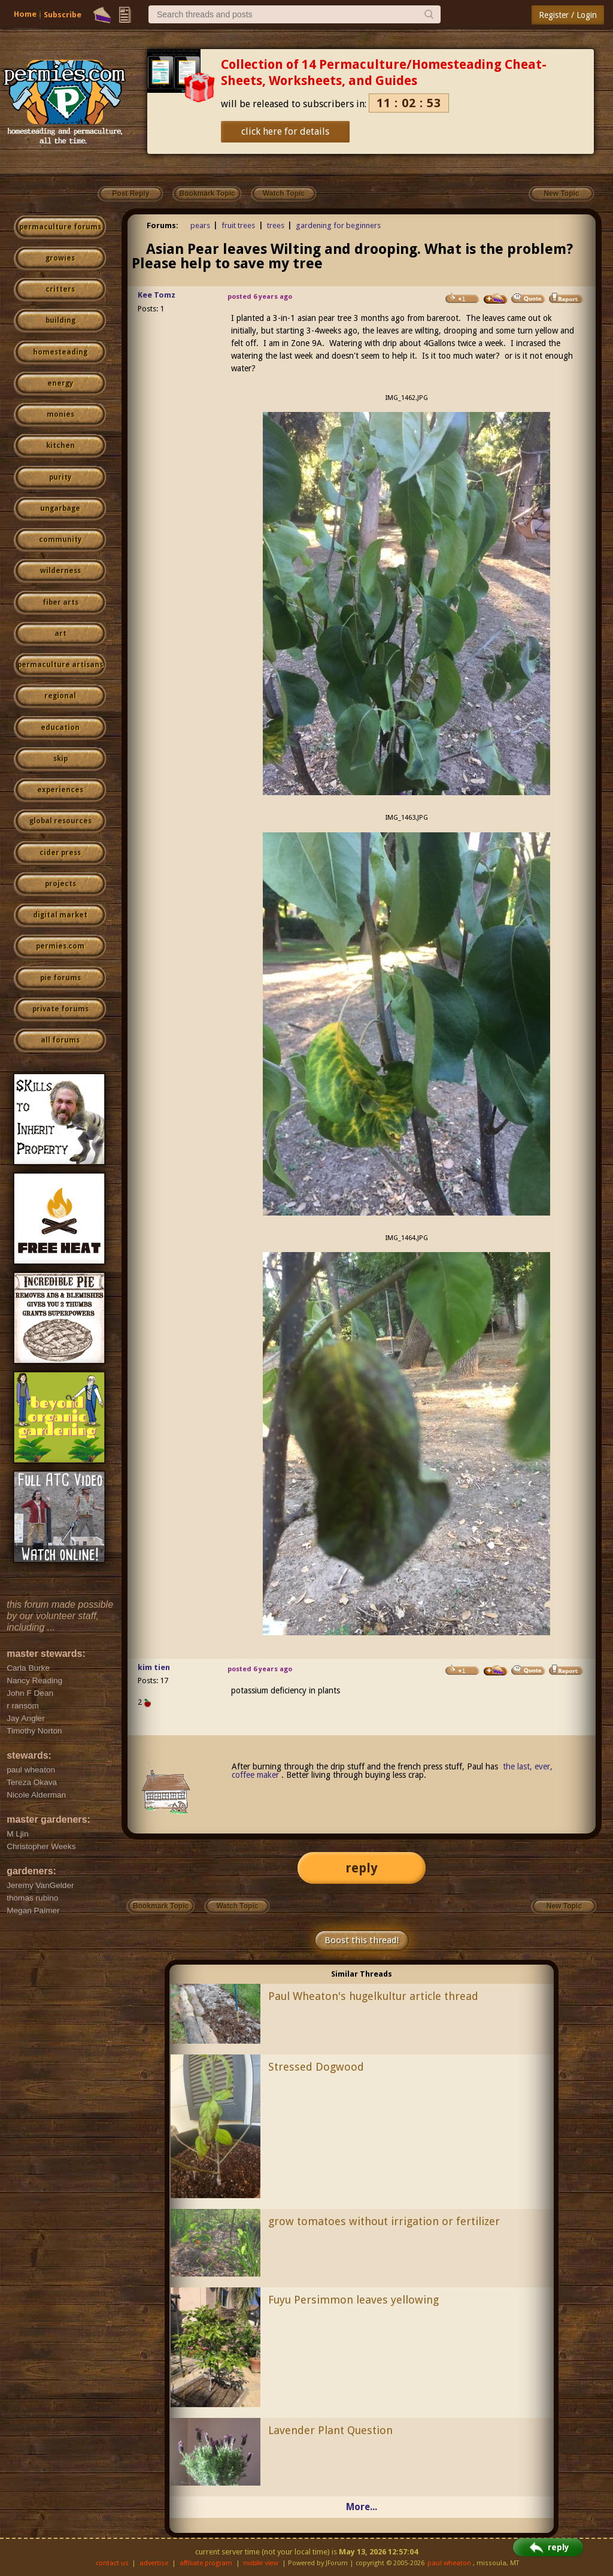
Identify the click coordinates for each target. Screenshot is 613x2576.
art (60, 633)
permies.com (60, 946)
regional (60, 696)
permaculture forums (60, 227)
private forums (60, 1009)
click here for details (285, 131)
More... (361, 2507)
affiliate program (206, 2563)
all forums (60, 1040)
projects (60, 884)
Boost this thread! (361, 1940)
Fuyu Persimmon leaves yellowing (353, 2299)
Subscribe (62, 14)
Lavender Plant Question (330, 2430)
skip (60, 758)
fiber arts (60, 602)
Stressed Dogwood (316, 2066)
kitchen (60, 445)
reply (361, 1867)
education (60, 727)
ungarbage (60, 508)
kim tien (154, 1667)
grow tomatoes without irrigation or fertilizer (384, 2221)
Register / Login (568, 15)
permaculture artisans (60, 664)
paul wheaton (449, 2563)
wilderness (60, 570)
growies (60, 258)
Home (25, 14)
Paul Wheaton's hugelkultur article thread (373, 1996)
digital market (60, 915)
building (60, 320)
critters (60, 289)
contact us (112, 2563)
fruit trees (238, 225)
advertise (153, 2563)
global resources (60, 821)
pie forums (60, 978)
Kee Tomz (156, 294)
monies (60, 414)
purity (60, 477)
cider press (60, 852)
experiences (60, 790)
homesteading (60, 352)
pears (200, 225)
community (60, 539)
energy (60, 383)
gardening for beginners (338, 225)
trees (275, 225)
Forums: (162, 225)
